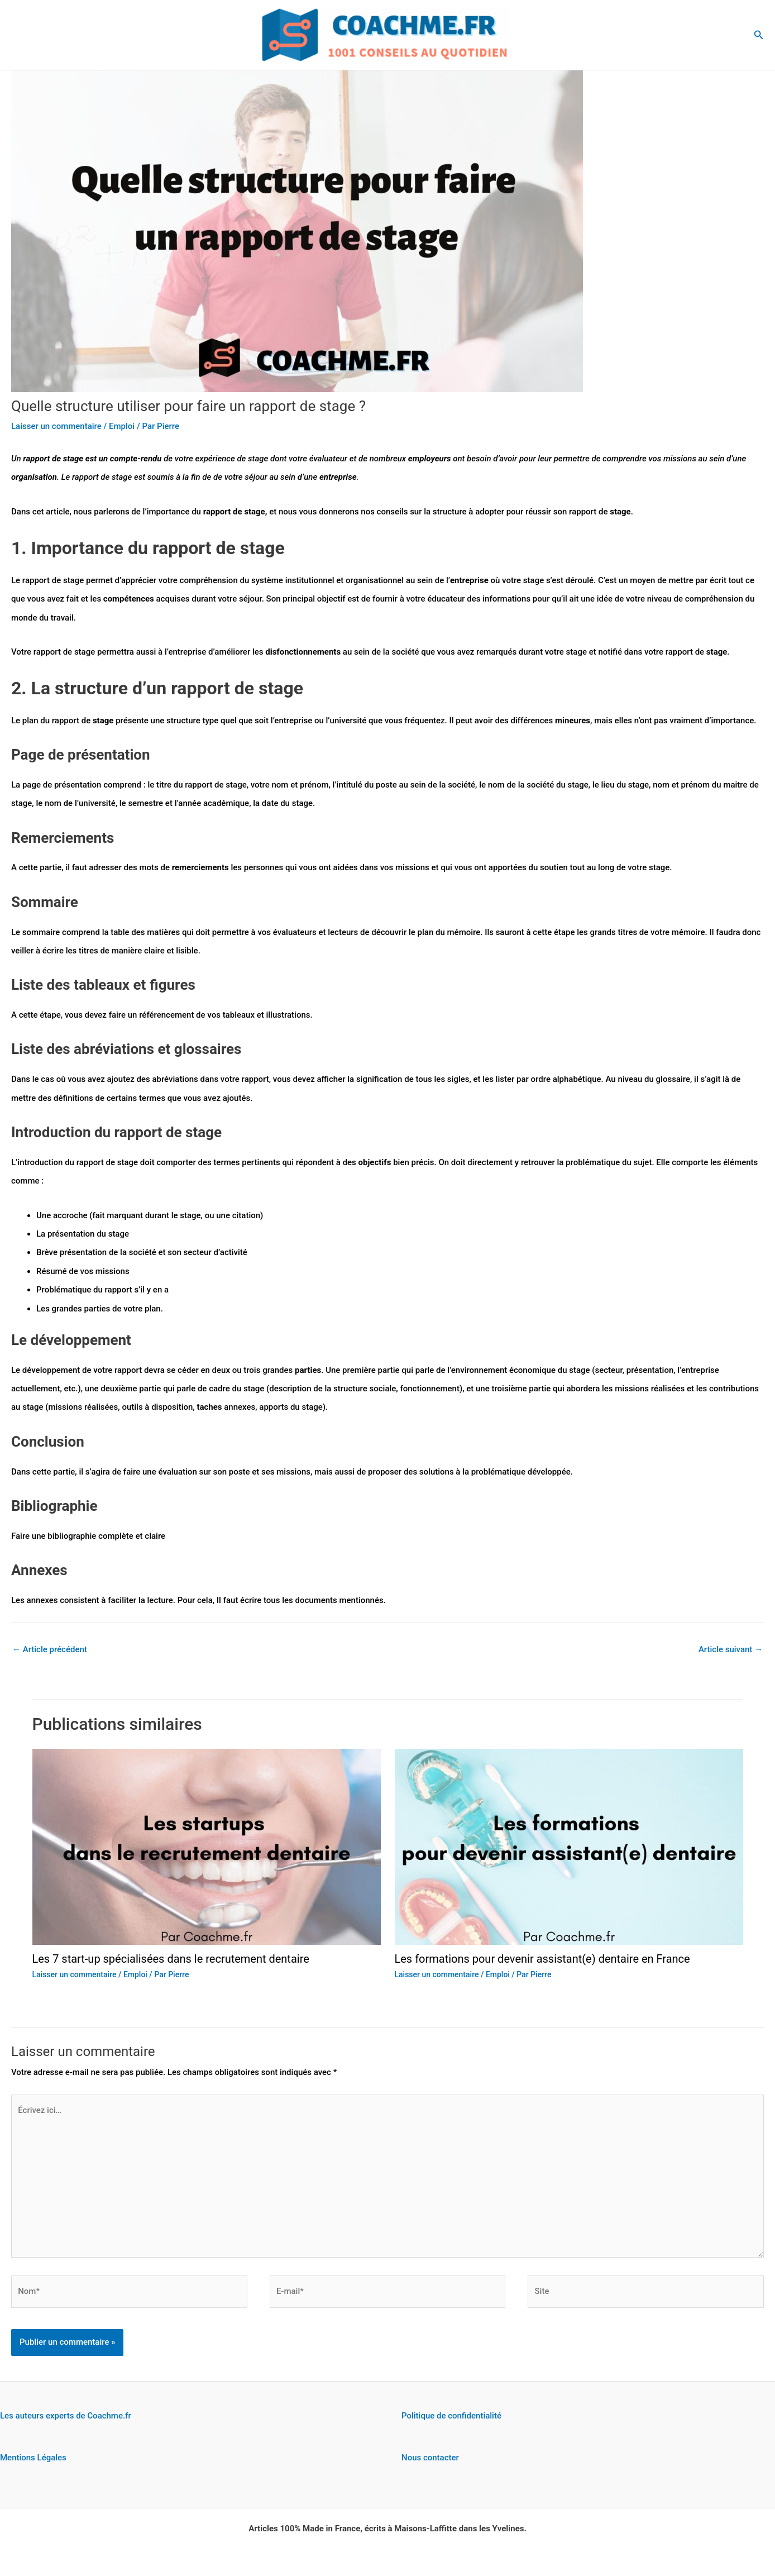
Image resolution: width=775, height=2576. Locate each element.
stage (254, 512)
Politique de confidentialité (451, 2416)
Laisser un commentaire (56, 426)
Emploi (122, 426)
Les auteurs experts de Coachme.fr (65, 2416)
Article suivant (731, 1649)
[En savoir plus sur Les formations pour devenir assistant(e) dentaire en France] (569, 1847)
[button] (759, 35)
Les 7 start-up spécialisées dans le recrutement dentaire (171, 1959)
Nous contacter (430, 2458)
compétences (129, 599)
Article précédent (49, 1649)
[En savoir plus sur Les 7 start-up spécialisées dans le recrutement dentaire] (206, 1847)
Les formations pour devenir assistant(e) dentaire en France (543, 1959)
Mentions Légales (33, 2458)
